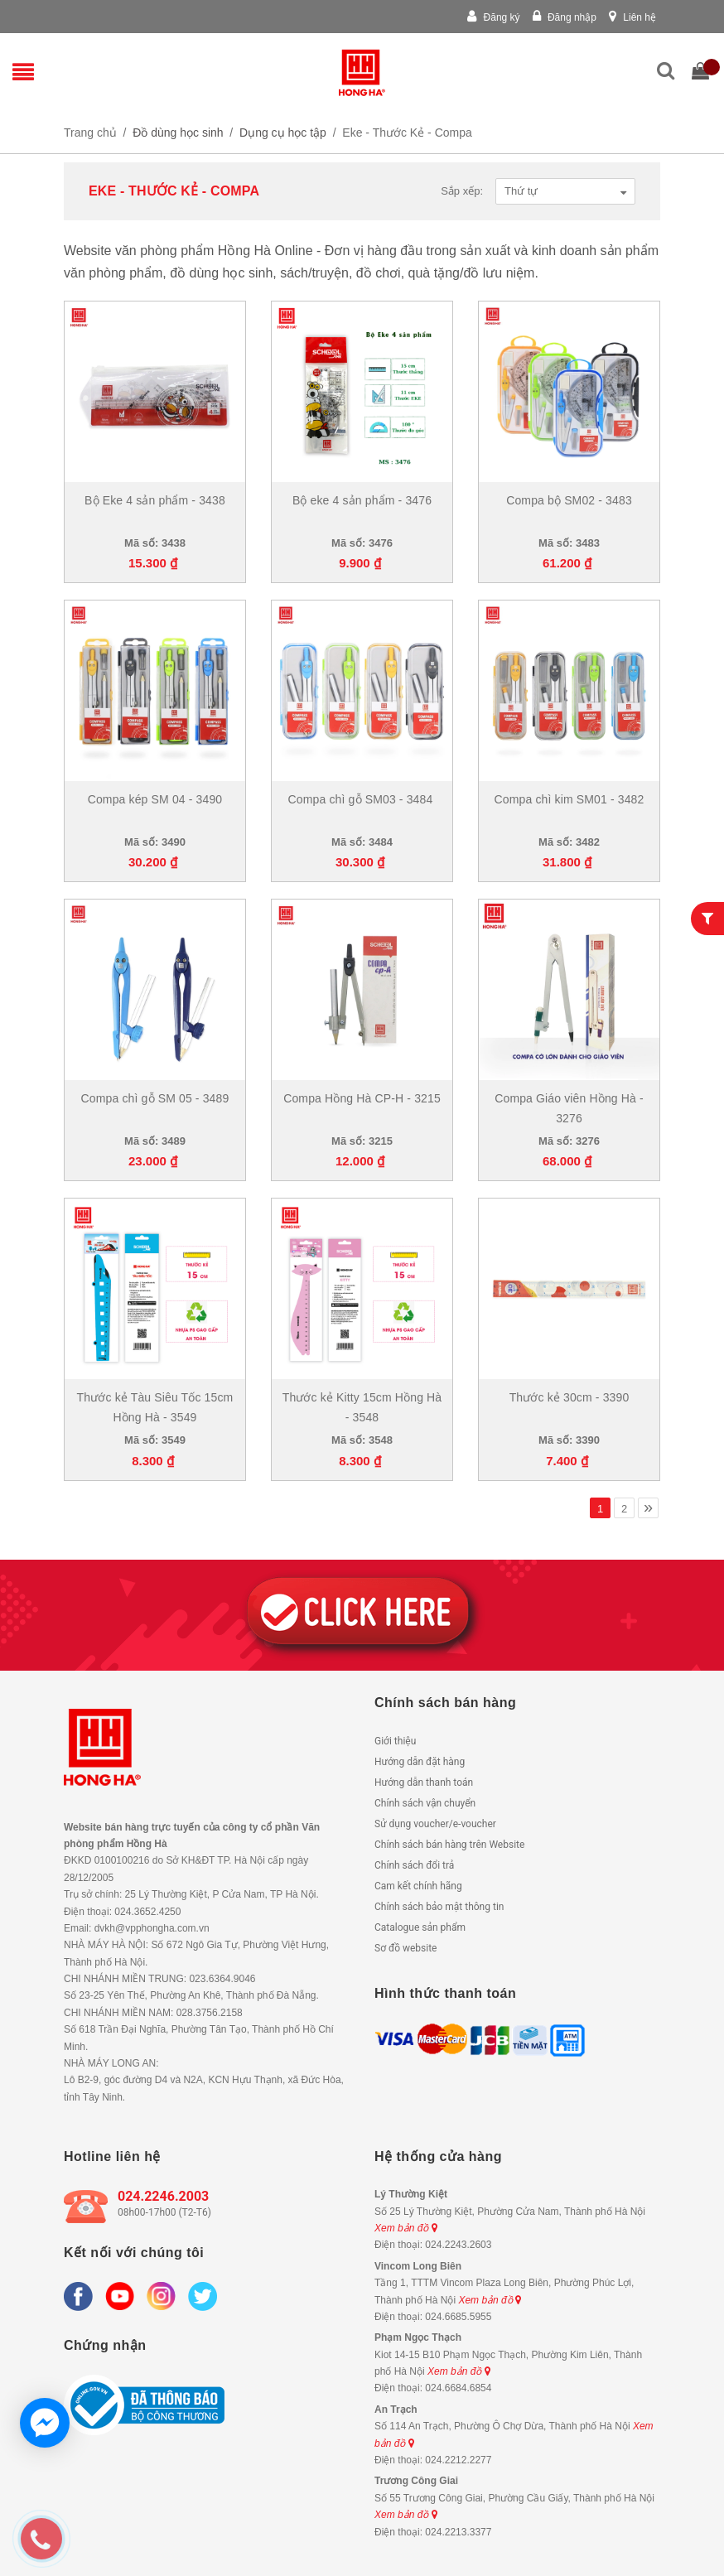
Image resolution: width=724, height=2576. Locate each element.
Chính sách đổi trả (414, 1865)
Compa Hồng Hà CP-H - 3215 (362, 1098)
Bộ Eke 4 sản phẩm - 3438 (154, 500)
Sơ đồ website (405, 1948)
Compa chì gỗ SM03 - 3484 (362, 799)
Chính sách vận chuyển (424, 1803)
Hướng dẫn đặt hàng (419, 1762)
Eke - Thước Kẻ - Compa (406, 132)
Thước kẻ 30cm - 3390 (569, 1397)
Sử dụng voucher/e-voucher (435, 1824)
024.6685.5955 (458, 2317)
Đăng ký (493, 17)
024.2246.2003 (163, 2196)
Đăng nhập (564, 17)
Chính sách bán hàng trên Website (449, 1844)
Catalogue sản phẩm (420, 1927)
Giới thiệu (395, 1741)
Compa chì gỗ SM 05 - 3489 (155, 1098)
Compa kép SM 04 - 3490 (155, 799)
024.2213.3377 (458, 2532)
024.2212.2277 (458, 2460)
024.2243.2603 (458, 2244)
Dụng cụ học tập (282, 132)
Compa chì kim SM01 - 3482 (569, 799)
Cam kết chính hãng (418, 1886)
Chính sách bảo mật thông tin (439, 1907)
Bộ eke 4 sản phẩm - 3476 (362, 500)
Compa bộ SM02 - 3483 (569, 500)
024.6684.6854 (458, 2388)
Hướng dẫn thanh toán (423, 1782)
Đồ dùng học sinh (178, 132)
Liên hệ (632, 17)
